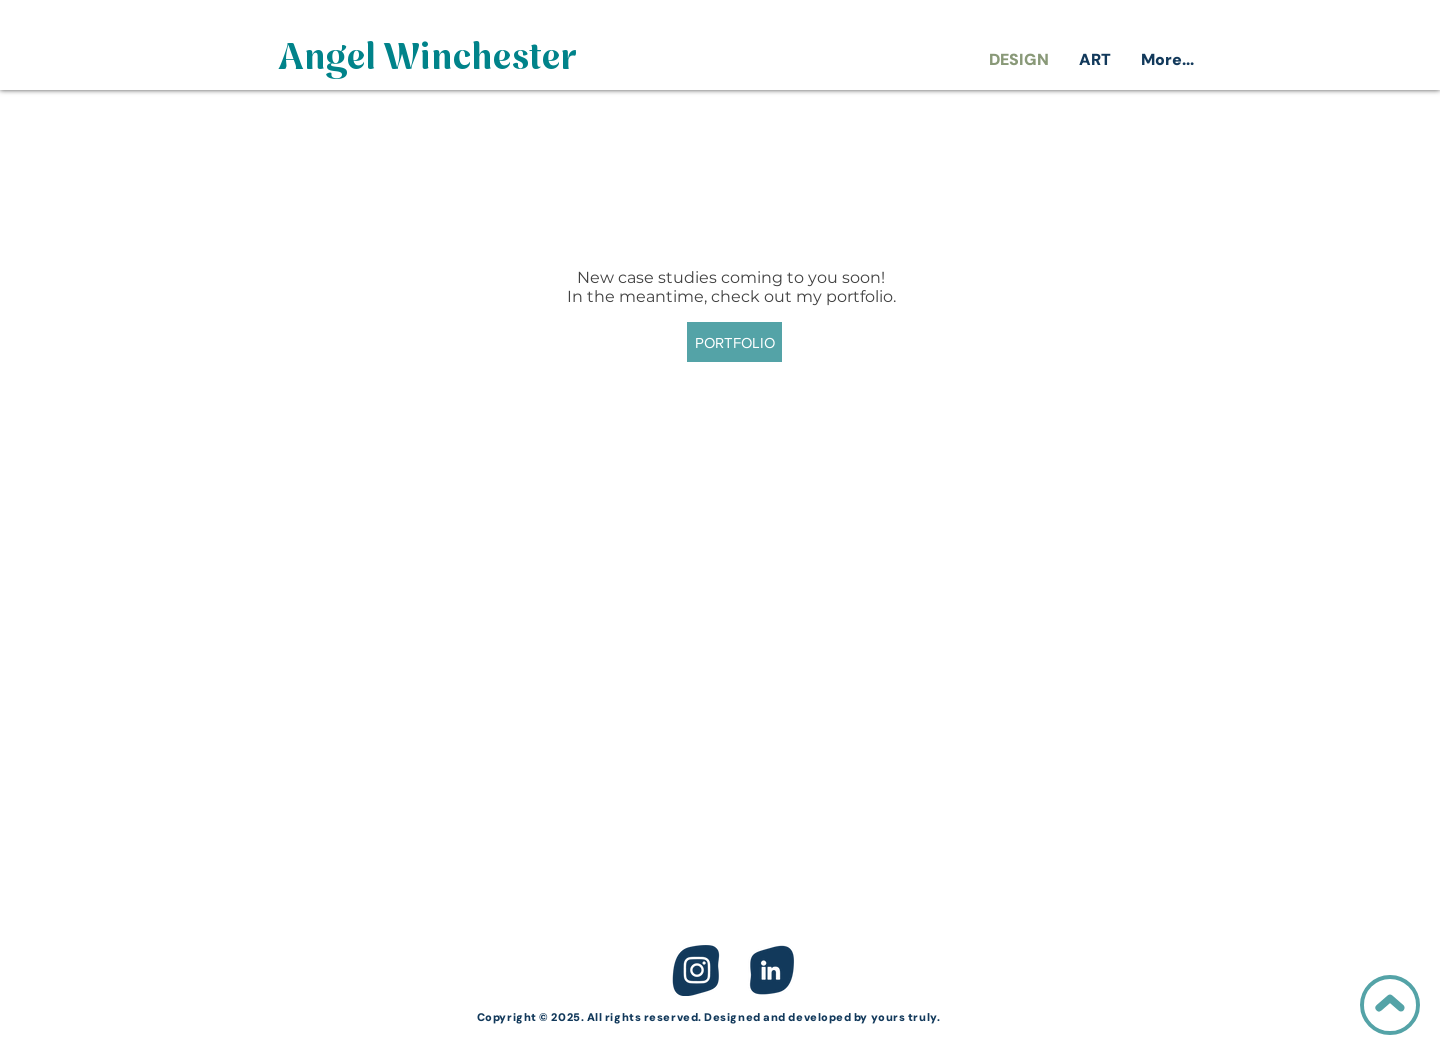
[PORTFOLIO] (734, 342)
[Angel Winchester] (427, 60)
